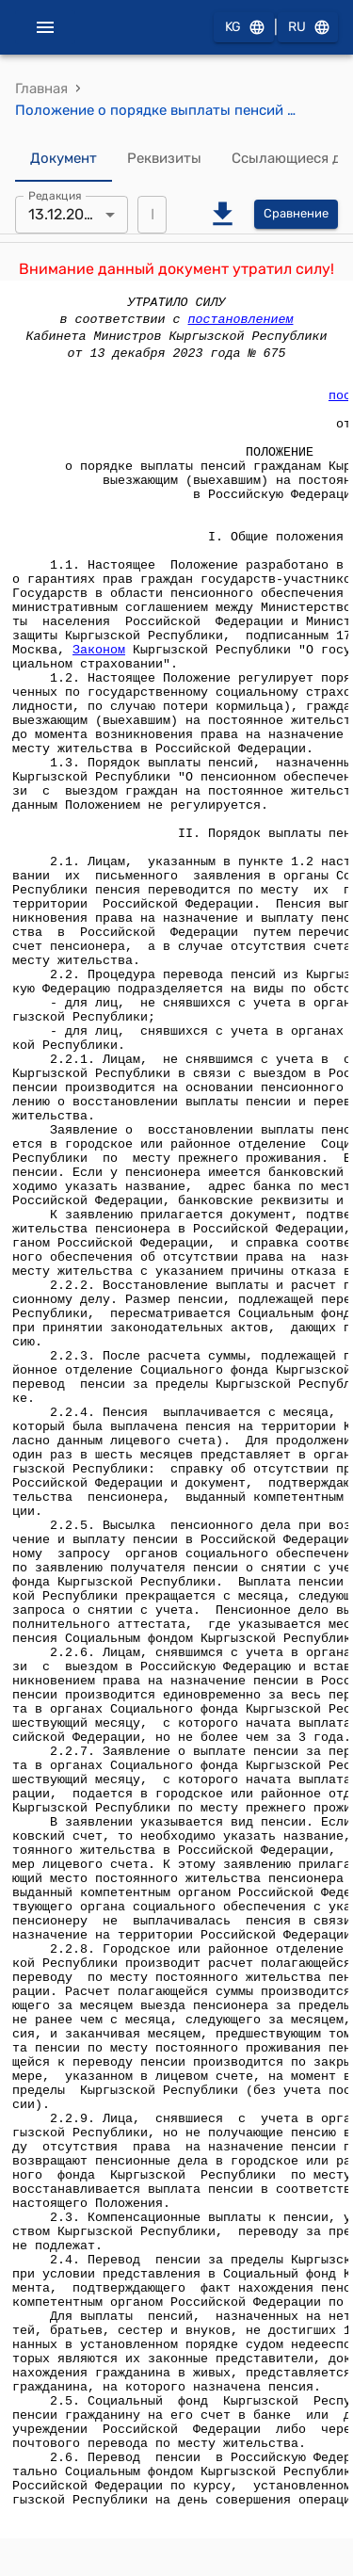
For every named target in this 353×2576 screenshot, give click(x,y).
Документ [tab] (63, 159)
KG (244, 27)
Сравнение (296, 214)
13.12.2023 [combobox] (65, 214)
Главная (41, 88)
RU (308, 27)
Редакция (55, 194)
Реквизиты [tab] (164, 159)
